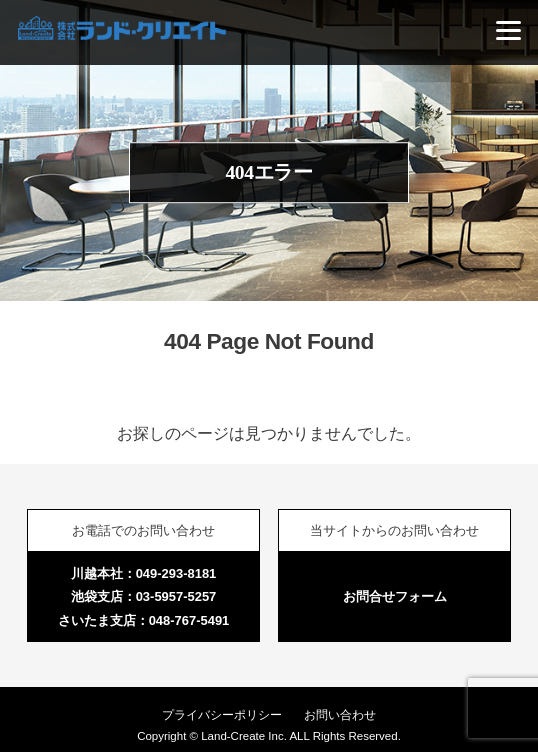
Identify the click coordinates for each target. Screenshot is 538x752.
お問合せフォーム (395, 596)
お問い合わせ (340, 715)
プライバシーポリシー (222, 715)
